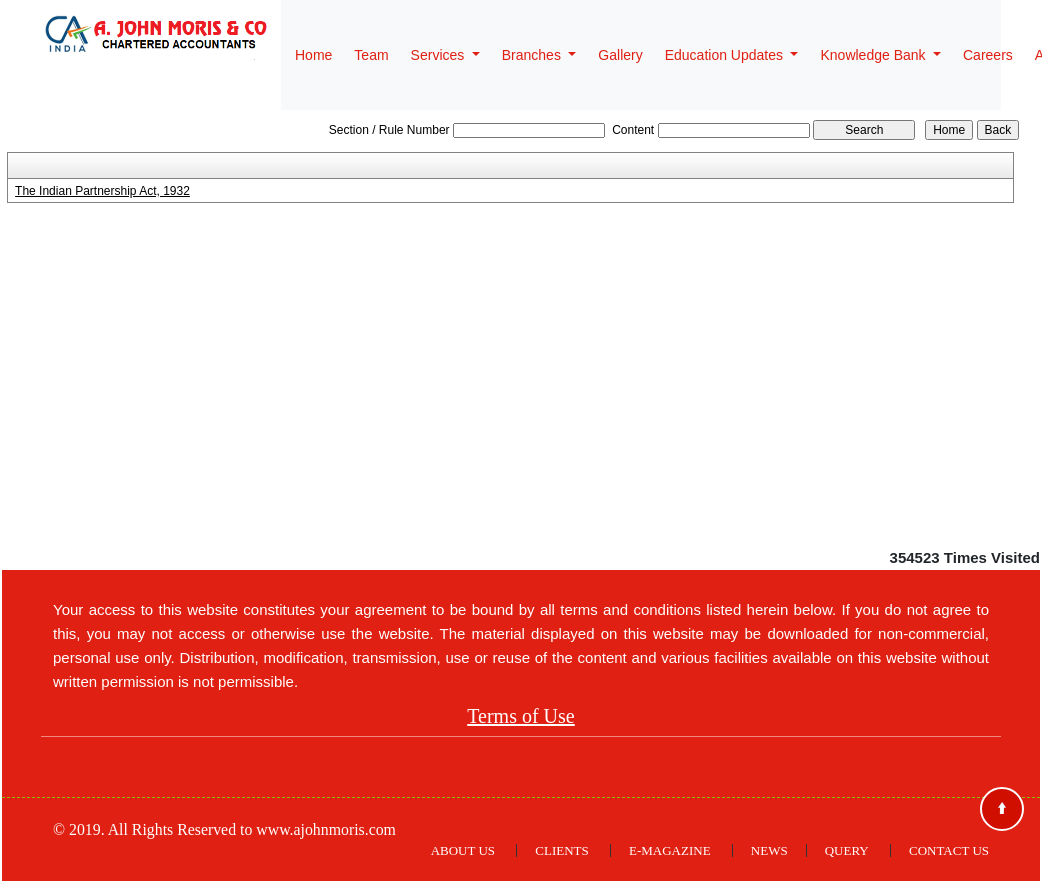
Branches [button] (533, 55)
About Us (463, 850)
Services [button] (440, 55)
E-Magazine (670, 850)
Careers (988, 55)
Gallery (620, 55)
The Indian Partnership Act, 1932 (102, 191)
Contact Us (949, 850)
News (769, 850)
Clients (561, 850)
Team (371, 55)
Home (313, 55)
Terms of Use (520, 716)
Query (847, 850)
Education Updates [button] (726, 55)
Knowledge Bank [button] (874, 55)
